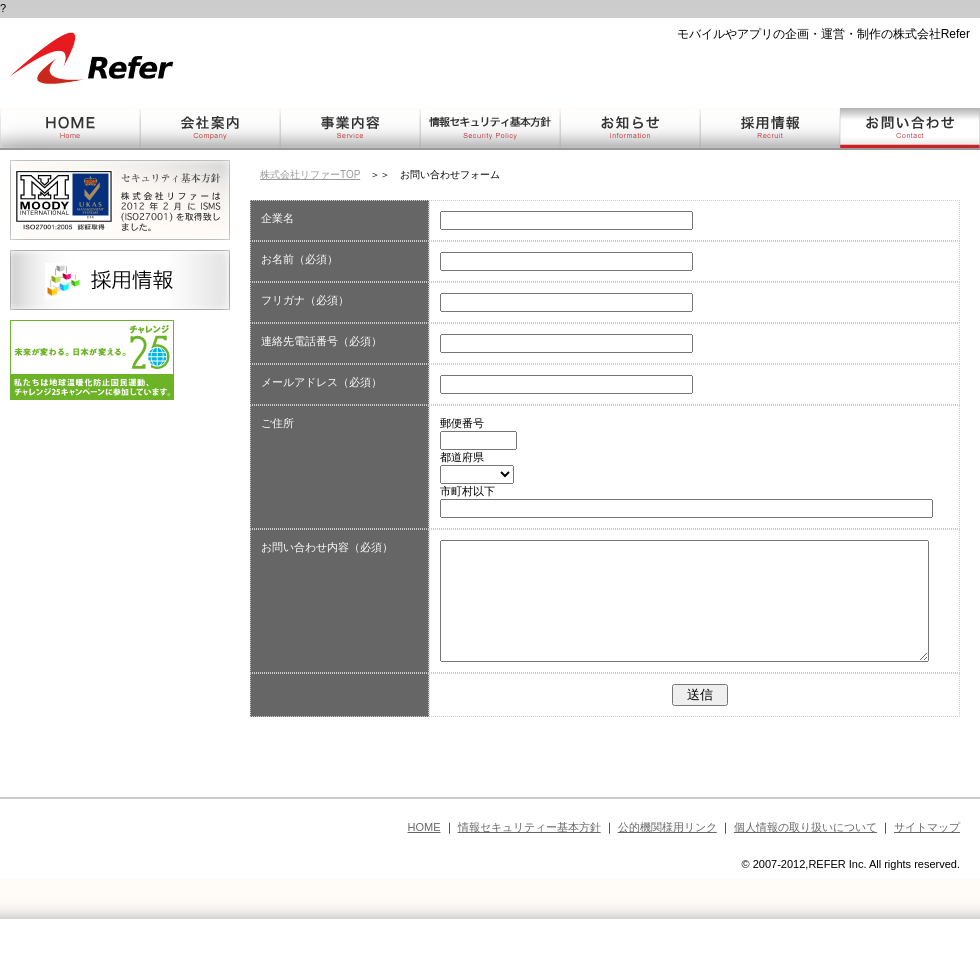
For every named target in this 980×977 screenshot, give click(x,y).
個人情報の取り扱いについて (805, 873)
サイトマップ (927, 873)
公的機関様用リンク (667, 873)
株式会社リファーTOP (310, 174)
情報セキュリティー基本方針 (529, 873)
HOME (424, 873)
